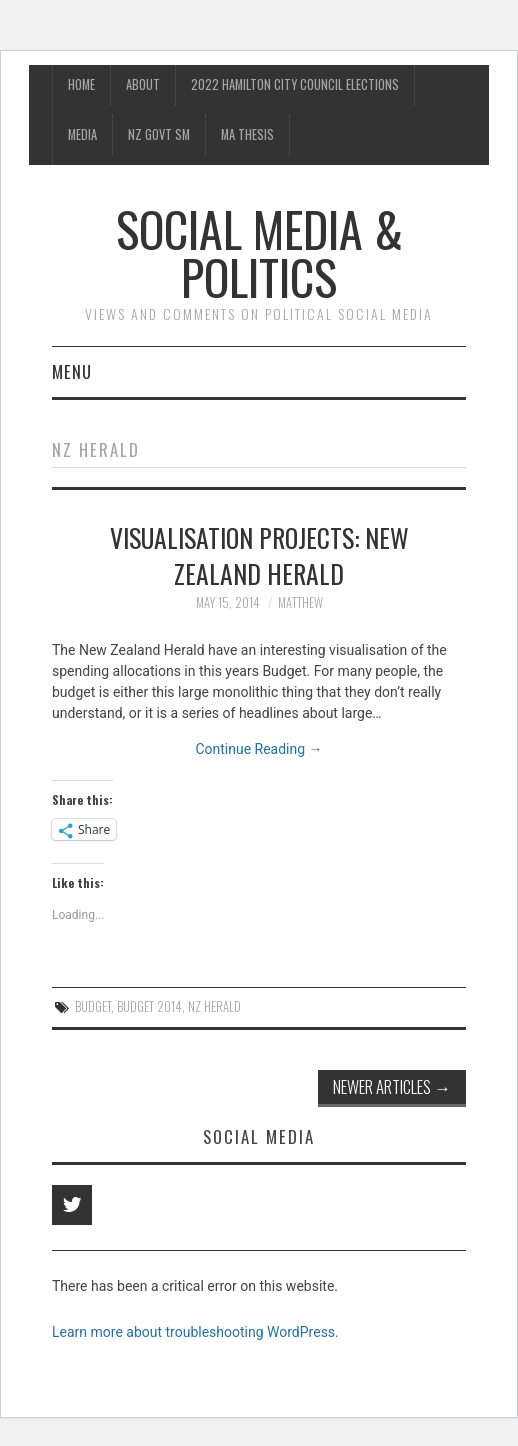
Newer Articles (392, 1086)
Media (82, 134)
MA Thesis (247, 134)
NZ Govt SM (159, 134)
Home (81, 84)
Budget (93, 1006)
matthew (300, 602)
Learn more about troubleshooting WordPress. (195, 1332)
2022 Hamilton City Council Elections (295, 84)
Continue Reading (258, 749)
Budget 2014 (149, 1006)
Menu (72, 371)
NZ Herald (214, 1006)
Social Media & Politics (259, 252)
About (143, 84)
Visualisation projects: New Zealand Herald (259, 555)
